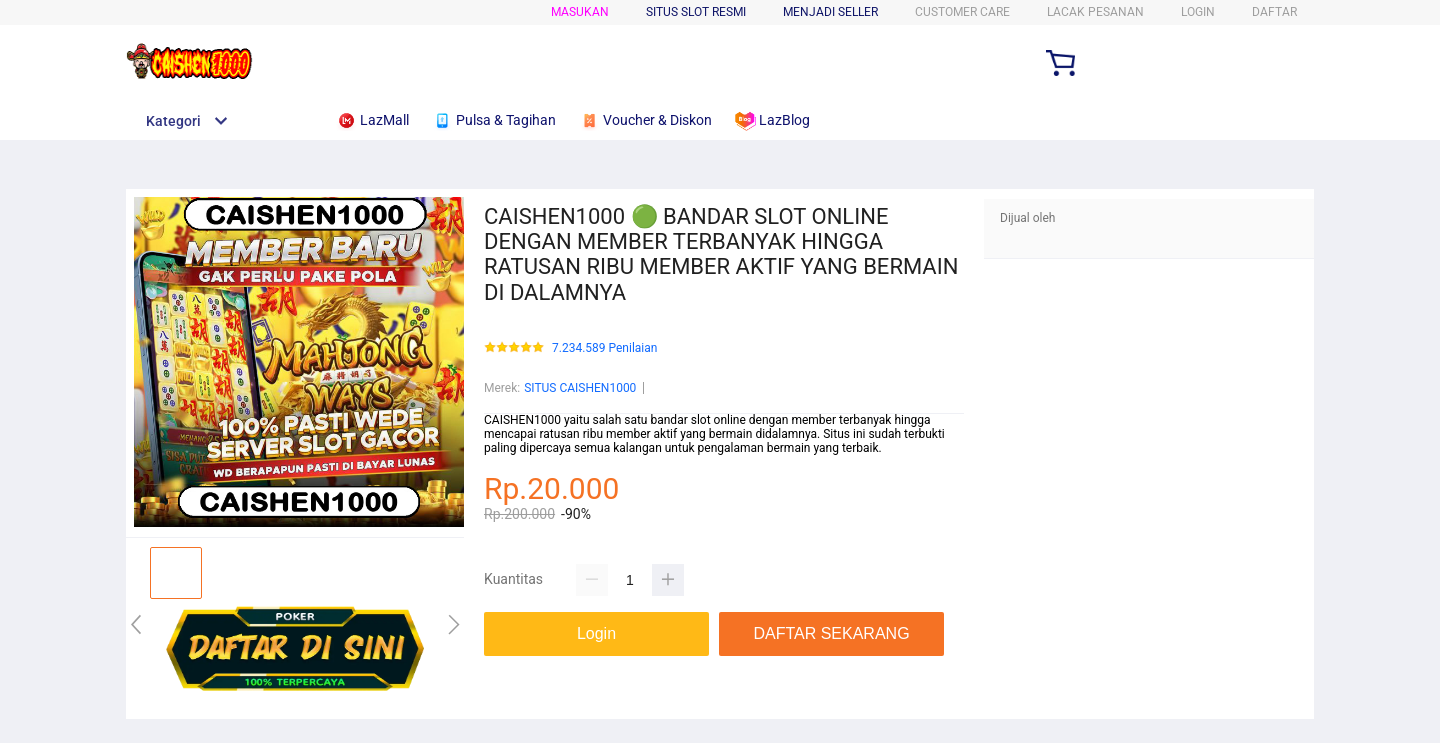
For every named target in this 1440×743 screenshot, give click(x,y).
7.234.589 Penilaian (604, 348)
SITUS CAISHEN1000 (580, 388)
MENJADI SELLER (830, 12)
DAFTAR (1274, 12)
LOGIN (1198, 12)
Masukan (580, 12)
